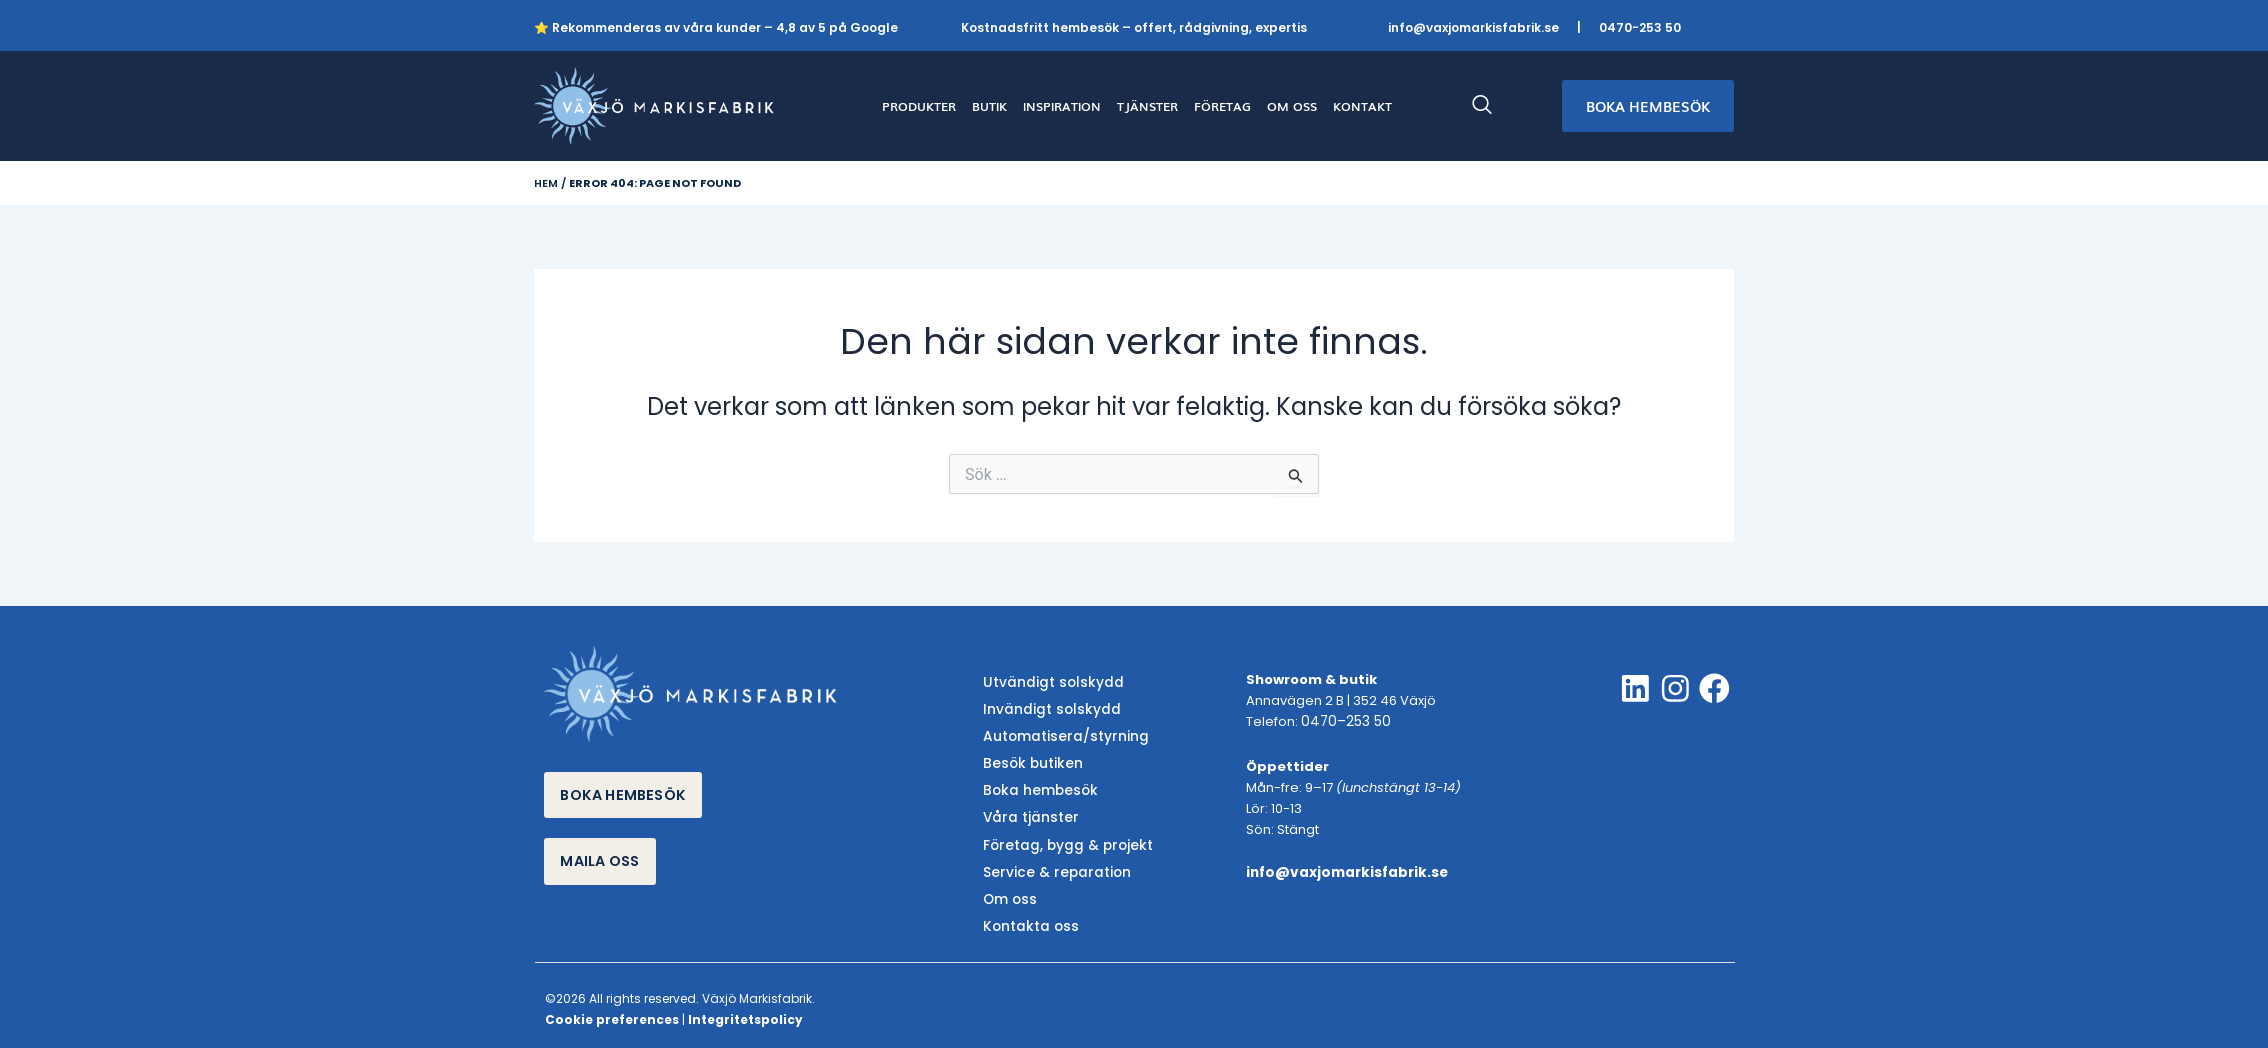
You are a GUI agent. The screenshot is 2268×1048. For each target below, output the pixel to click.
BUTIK (989, 106)
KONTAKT (1362, 106)
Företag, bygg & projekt (1062, 837)
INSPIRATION (1062, 106)
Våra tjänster (1026, 811)
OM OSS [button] (1292, 106)
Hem (546, 183)
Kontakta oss (1027, 914)
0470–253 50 (1343, 722)
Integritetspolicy (745, 1006)
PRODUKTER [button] (919, 106)
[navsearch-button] (1492, 106)
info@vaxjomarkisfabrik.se (1473, 27)
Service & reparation (1050, 863)
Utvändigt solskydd (1047, 683)
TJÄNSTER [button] (1147, 106)
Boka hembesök (1035, 786)
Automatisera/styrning (1059, 734)
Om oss (1008, 889)
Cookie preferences (612, 1006)
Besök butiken (1028, 760)
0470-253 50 (1640, 27)
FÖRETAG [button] (1222, 106)
